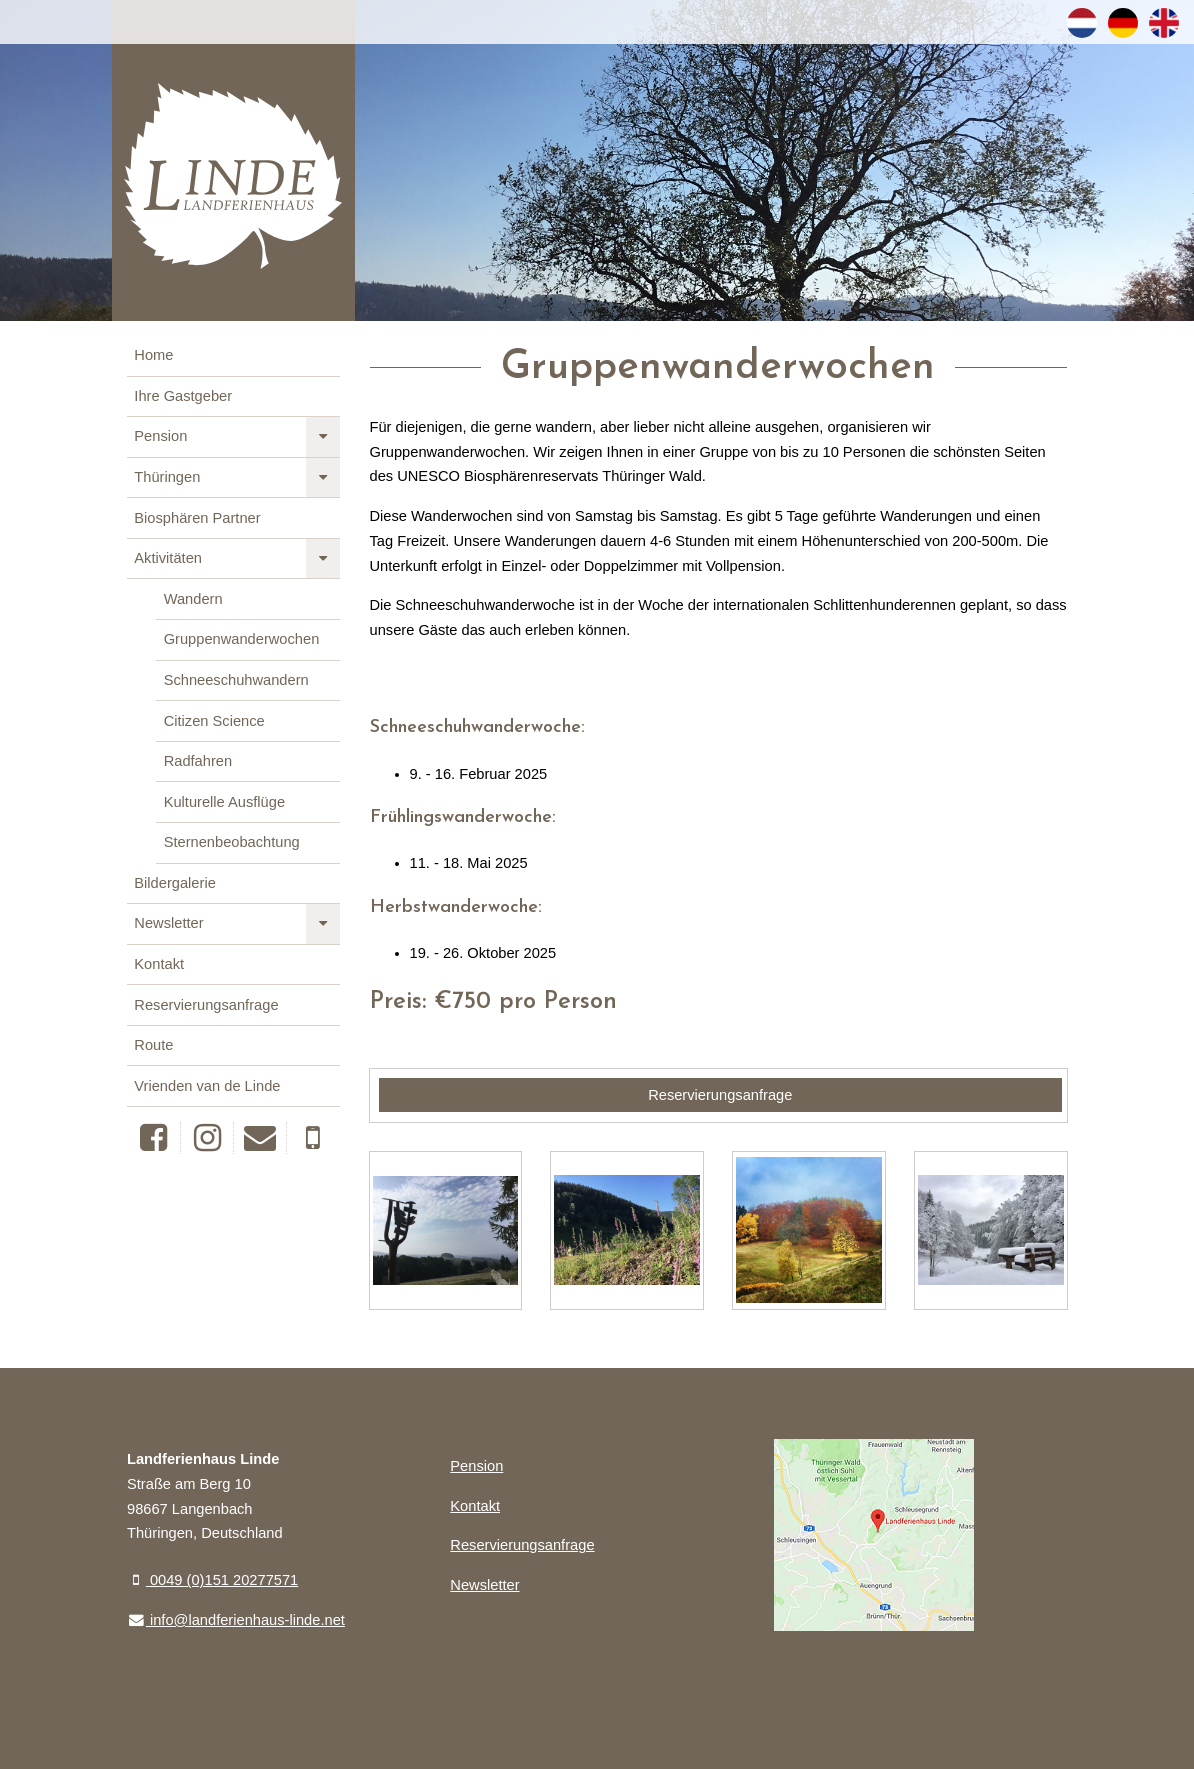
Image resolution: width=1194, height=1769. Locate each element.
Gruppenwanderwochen (242, 639)
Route (153, 1045)
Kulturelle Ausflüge (224, 802)
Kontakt (159, 964)
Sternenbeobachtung (232, 842)
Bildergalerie (174, 883)
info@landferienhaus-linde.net (236, 1620)
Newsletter (168, 923)
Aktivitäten (168, 558)
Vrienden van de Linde (207, 1086)
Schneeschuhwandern (236, 680)
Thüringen (167, 477)
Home (153, 355)
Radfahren (198, 761)
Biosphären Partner (197, 518)
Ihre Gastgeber (183, 396)
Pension (160, 436)
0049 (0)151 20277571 (212, 1580)
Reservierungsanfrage (206, 1005)
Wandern (193, 599)
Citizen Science (214, 721)
